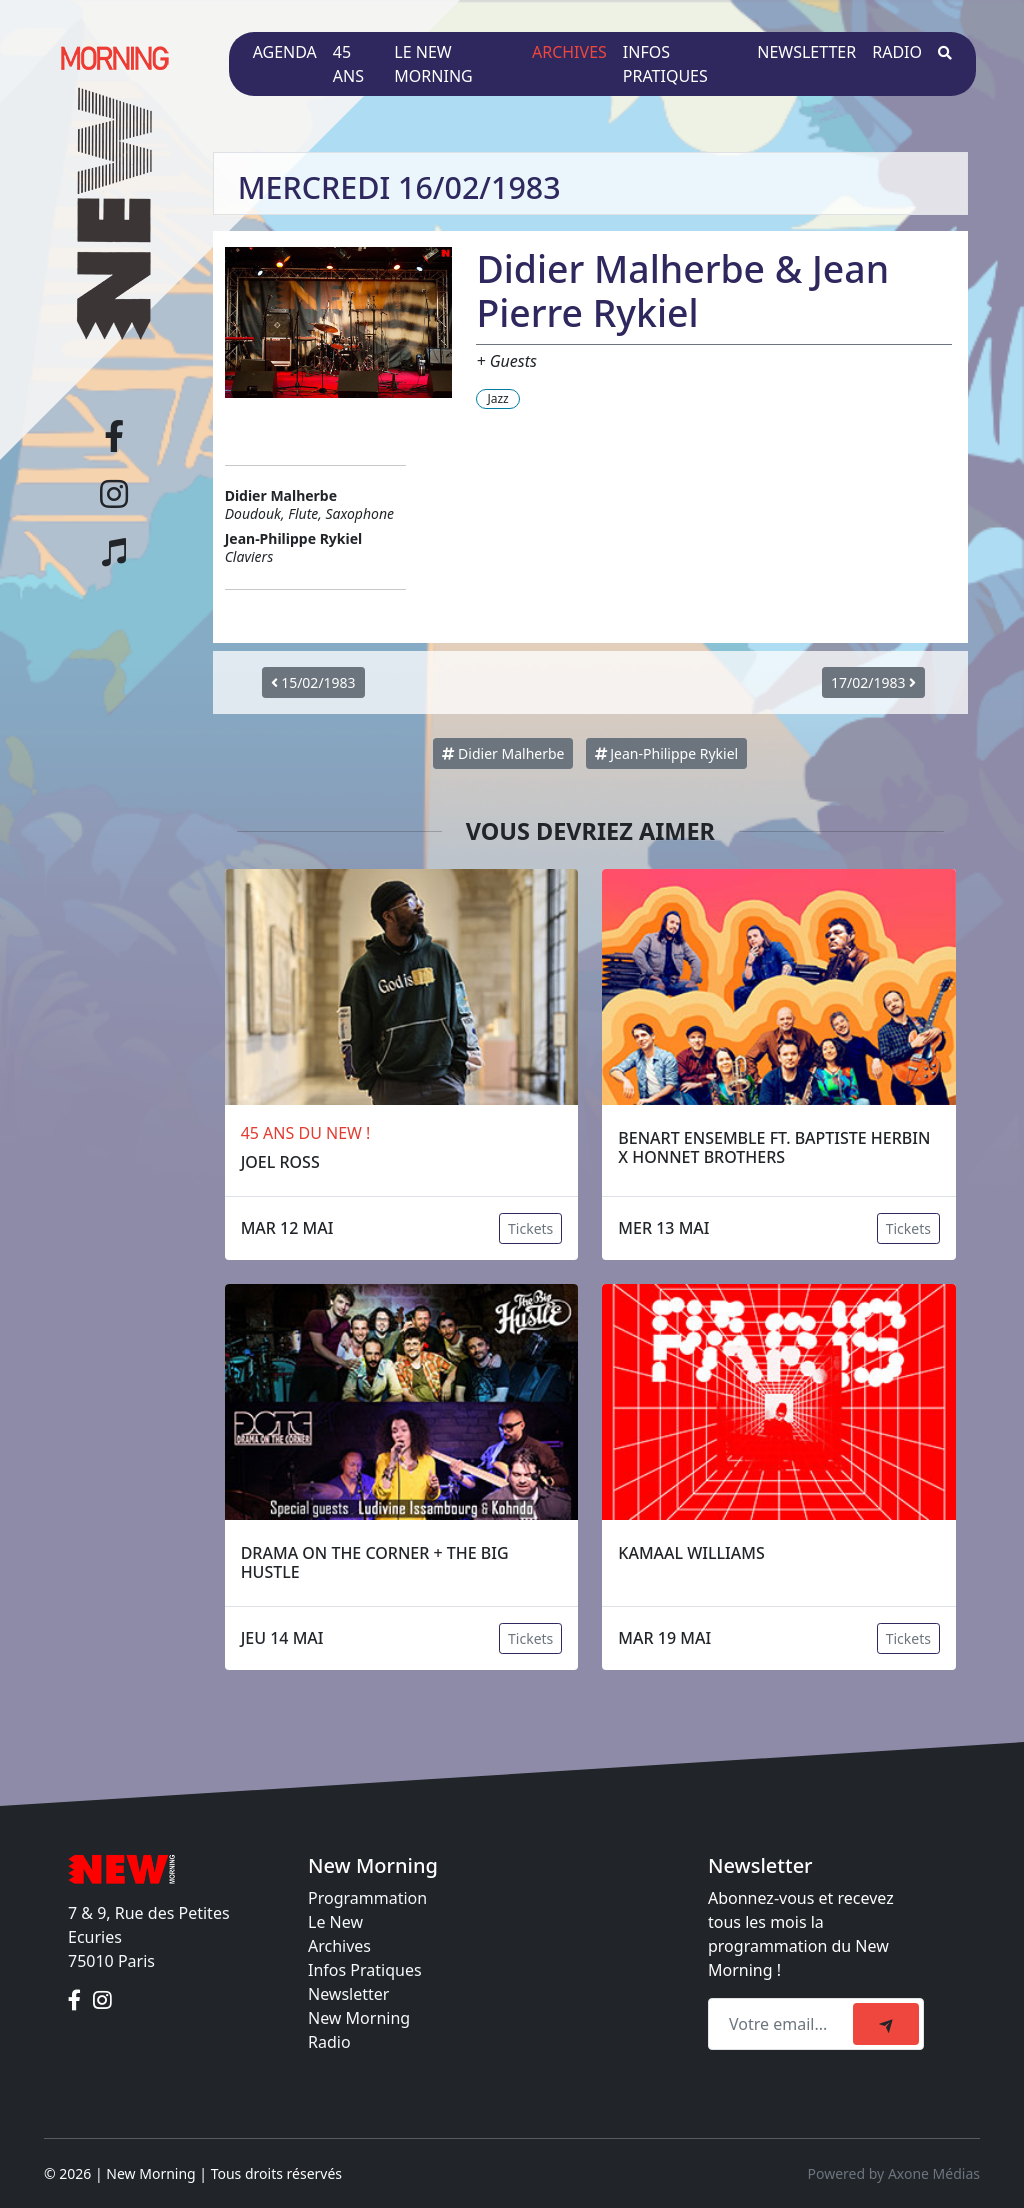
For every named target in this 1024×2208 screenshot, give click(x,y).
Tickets (530, 1228)
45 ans (348, 64)
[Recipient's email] (783, 2024)
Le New (335, 1922)
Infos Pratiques (365, 1970)
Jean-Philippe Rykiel (667, 753)
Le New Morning (433, 64)
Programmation (367, 1898)
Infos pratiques (665, 64)
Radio (897, 52)
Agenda (285, 52)
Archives (569, 52)
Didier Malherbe (503, 753)
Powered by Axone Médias (894, 2173)
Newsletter (806, 52)
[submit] (886, 2024)
